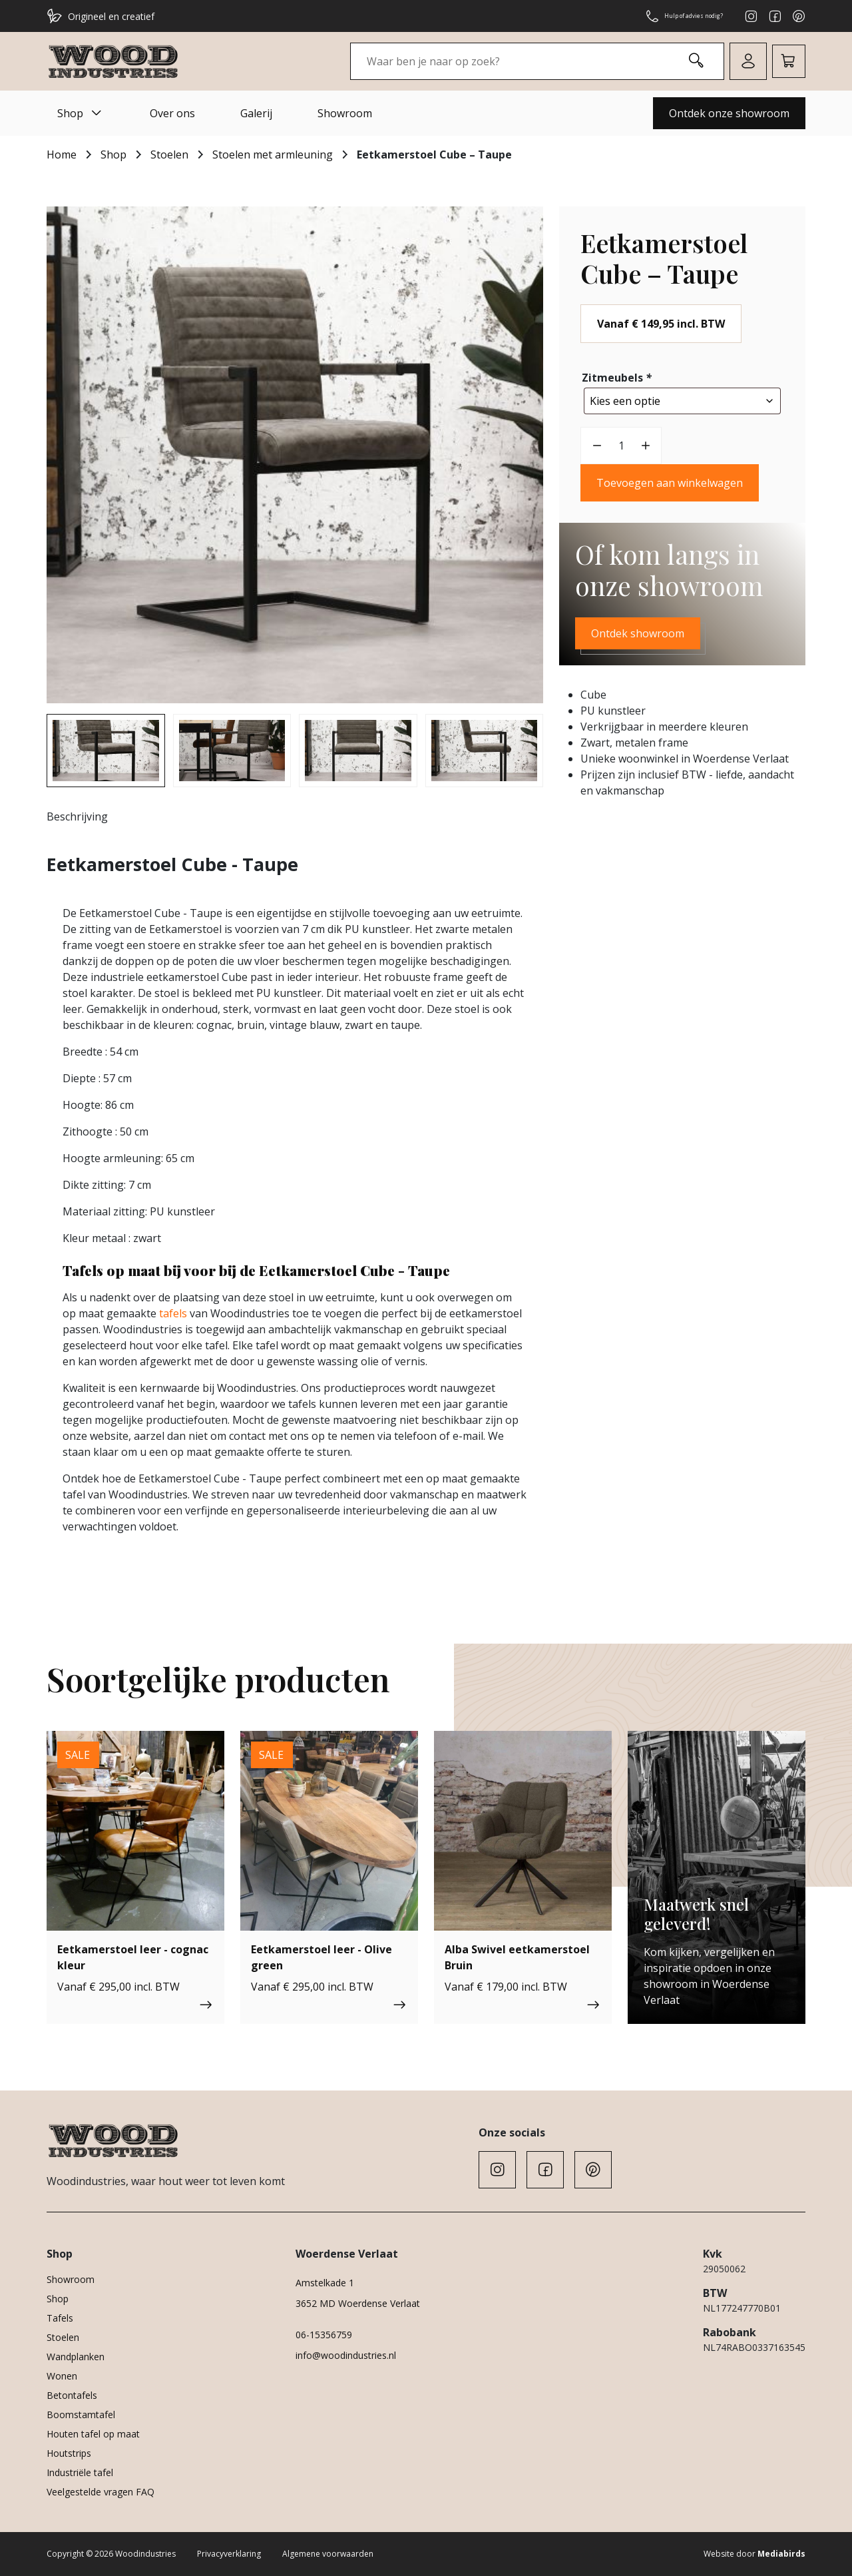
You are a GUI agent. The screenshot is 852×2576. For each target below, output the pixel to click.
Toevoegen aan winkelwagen (669, 479)
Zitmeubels (618, 377)
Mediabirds (781, 2553)
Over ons (172, 113)
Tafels (60, 2318)
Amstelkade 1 (325, 2282)
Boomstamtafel (81, 2414)
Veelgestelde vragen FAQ (100, 2491)
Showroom (345, 113)
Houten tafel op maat (93, 2433)
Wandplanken (76, 2356)
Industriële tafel (80, 2472)
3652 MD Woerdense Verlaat (358, 2303)
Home (62, 154)
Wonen (62, 2376)
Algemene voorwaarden (327, 2553)
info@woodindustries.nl (346, 2355)
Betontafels (72, 2395)
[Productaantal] (621, 442)
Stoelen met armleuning (272, 154)
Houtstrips (69, 2453)
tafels (173, 1313)
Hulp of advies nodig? (667, 16)
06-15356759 (324, 2334)
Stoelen (169, 154)
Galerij (256, 113)
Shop (81, 113)
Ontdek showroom (637, 630)
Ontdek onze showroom (729, 113)
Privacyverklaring (229, 2553)
